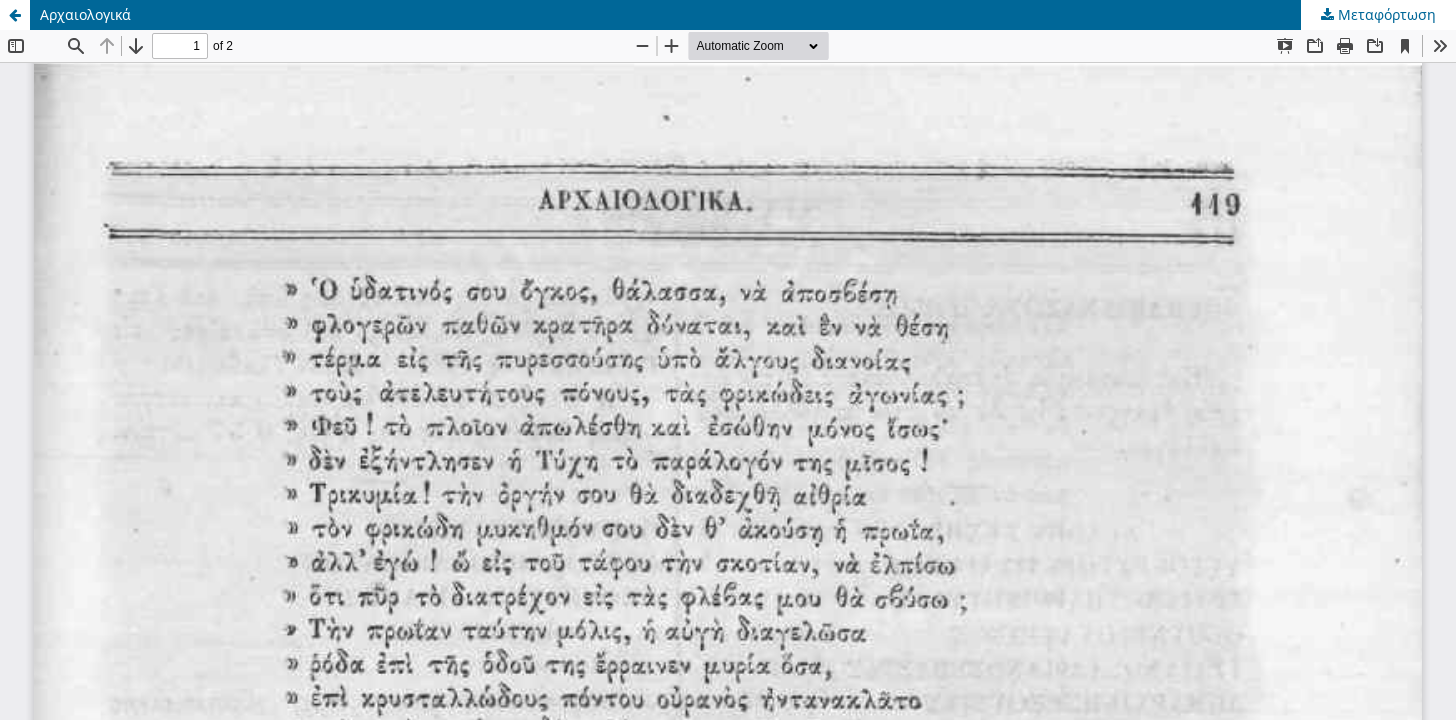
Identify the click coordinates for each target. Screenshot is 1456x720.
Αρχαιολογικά (85, 14)
